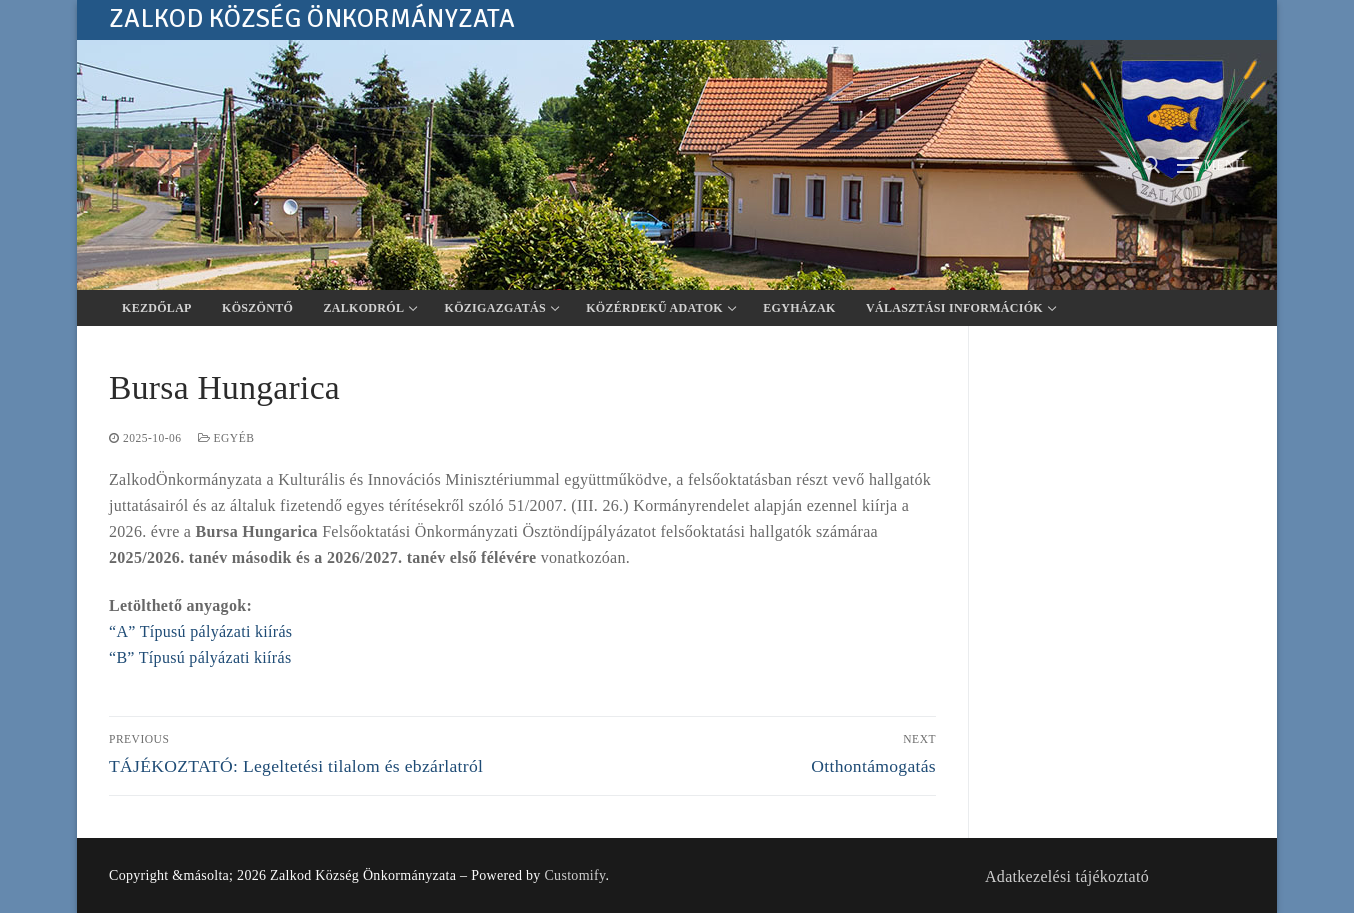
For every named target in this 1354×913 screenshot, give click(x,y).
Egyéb (226, 438)
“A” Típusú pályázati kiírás (200, 631)
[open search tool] (1152, 165)
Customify (574, 875)
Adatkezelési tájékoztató (1067, 876)
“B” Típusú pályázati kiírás (200, 657)
